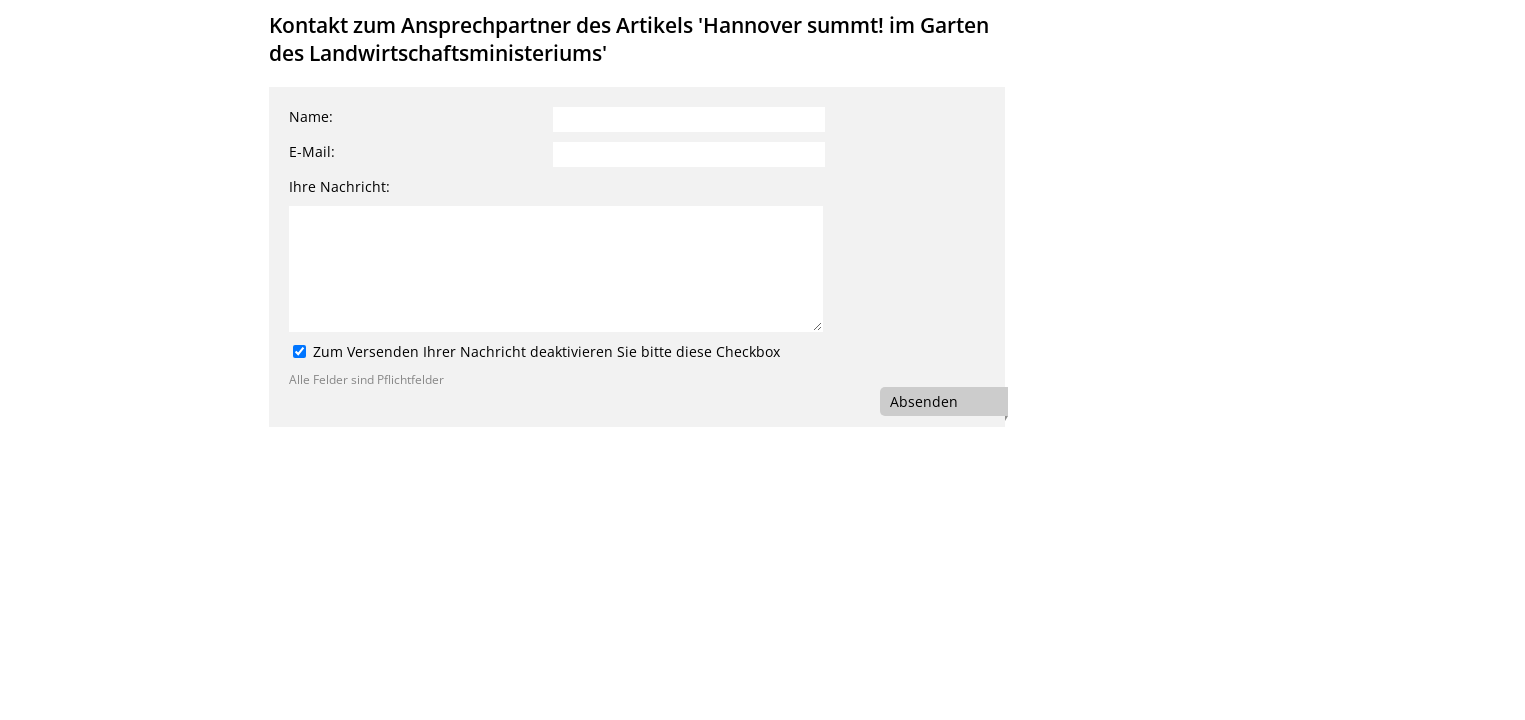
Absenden (924, 401)
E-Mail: (312, 151)
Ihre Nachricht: (339, 186)
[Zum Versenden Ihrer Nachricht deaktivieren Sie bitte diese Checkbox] (299, 351)
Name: (311, 116)
